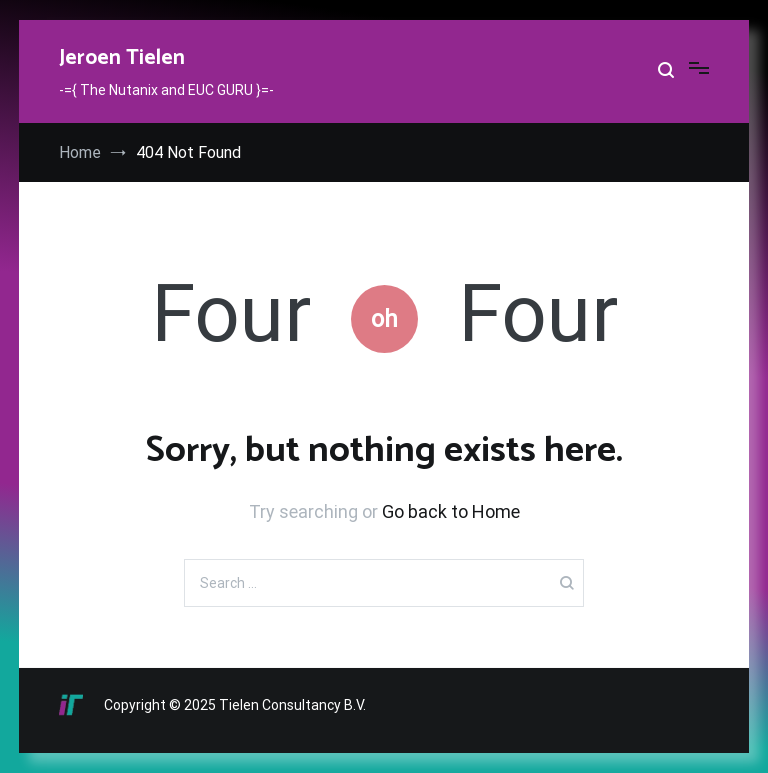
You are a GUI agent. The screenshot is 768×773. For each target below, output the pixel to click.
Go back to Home (451, 511)
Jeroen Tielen (122, 58)
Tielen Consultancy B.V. (292, 705)
